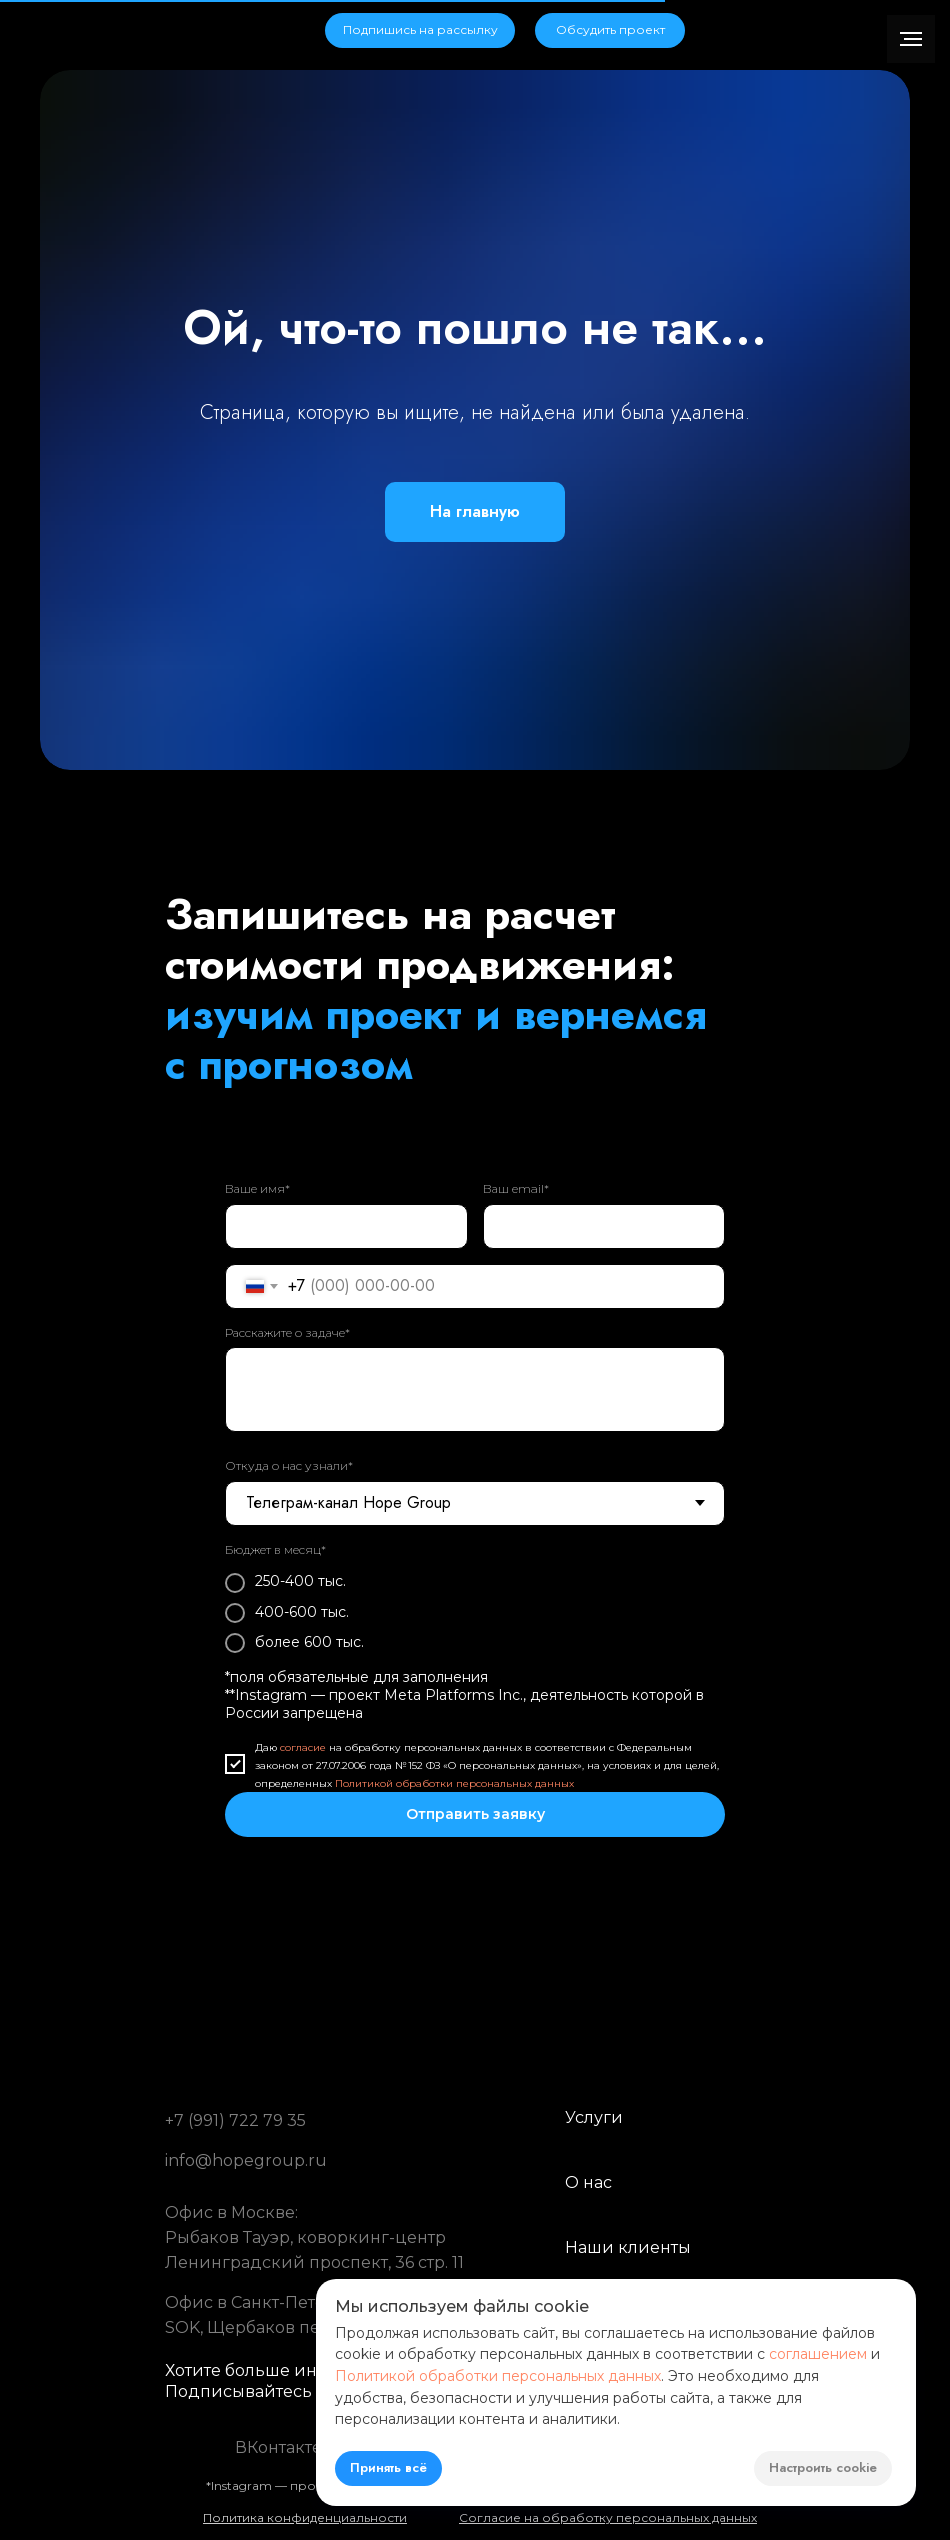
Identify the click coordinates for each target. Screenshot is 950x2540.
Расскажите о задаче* (287, 1332)
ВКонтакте (278, 2447)
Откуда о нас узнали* (289, 1465)
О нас (588, 2182)
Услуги (594, 2117)
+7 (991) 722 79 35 (235, 2120)
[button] (420, 30)
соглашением (818, 2354)
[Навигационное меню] (911, 39)
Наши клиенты (628, 2247)
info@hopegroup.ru (246, 2160)
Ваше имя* (257, 1188)
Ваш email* (516, 1188)
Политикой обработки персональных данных (454, 1783)
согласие (303, 1747)
